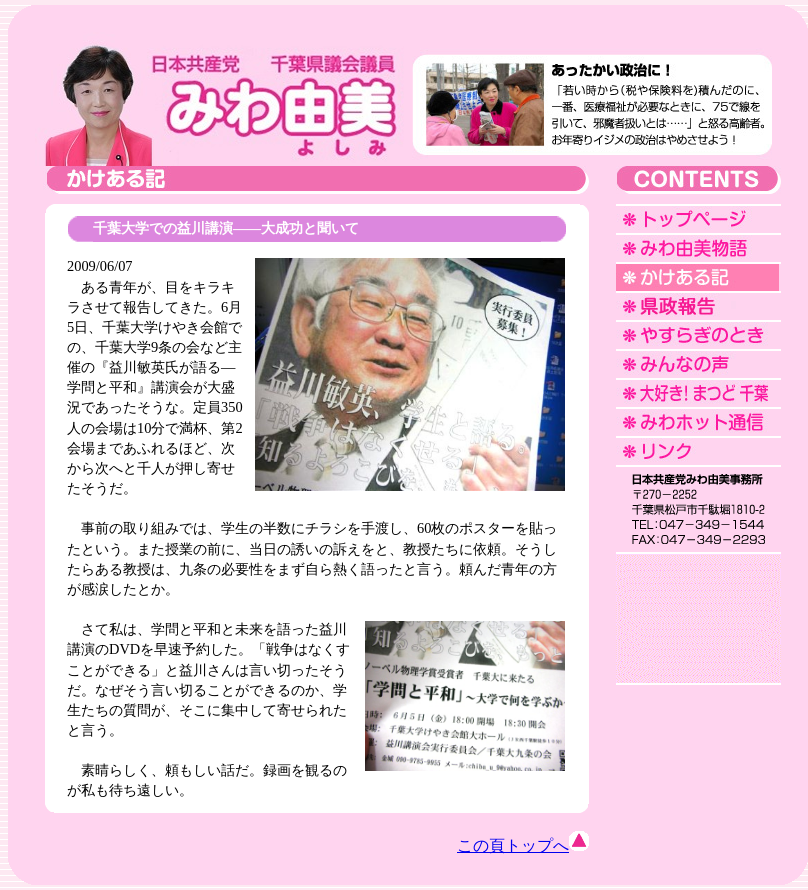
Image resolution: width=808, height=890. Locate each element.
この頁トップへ (523, 845)
